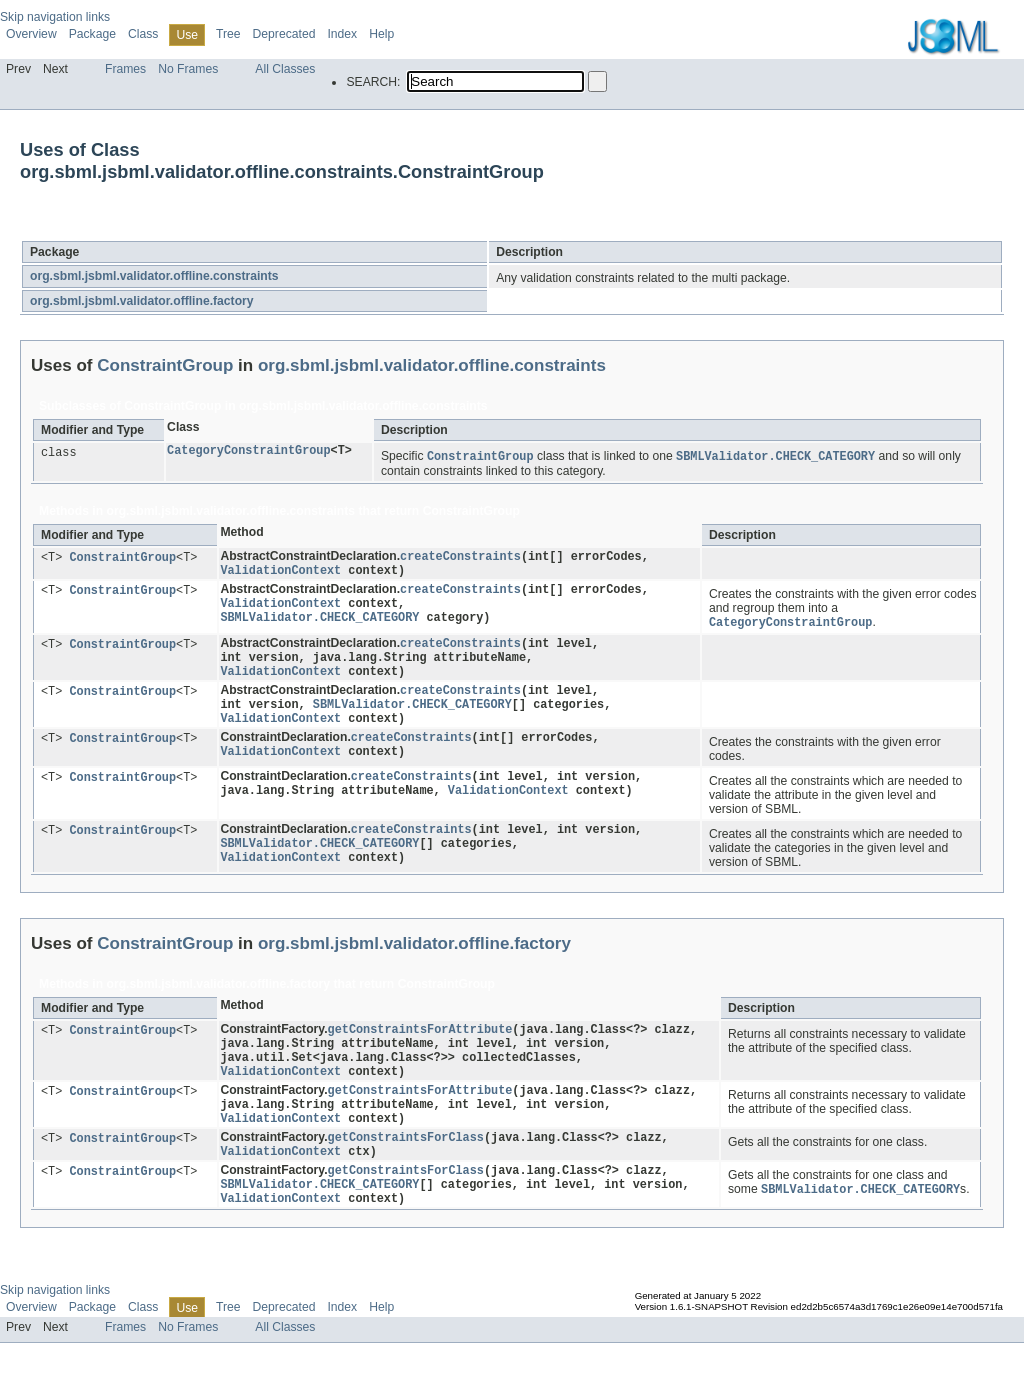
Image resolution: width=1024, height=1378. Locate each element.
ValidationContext (280, 574)
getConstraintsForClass (406, 1165)
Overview (31, 34)
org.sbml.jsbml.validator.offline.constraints (154, 276)
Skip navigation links (55, 17)
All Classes (285, 69)
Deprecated (284, 34)
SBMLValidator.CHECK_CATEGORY (319, 626)
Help (381, 34)
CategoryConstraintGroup (248, 452)
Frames (125, 69)
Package (92, 34)
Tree (228, 34)
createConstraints (460, 558)
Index (342, 34)
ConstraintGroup (185, 228)
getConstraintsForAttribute (420, 1045)
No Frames (188, 69)
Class (143, 34)
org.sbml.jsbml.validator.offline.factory (142, 301)
